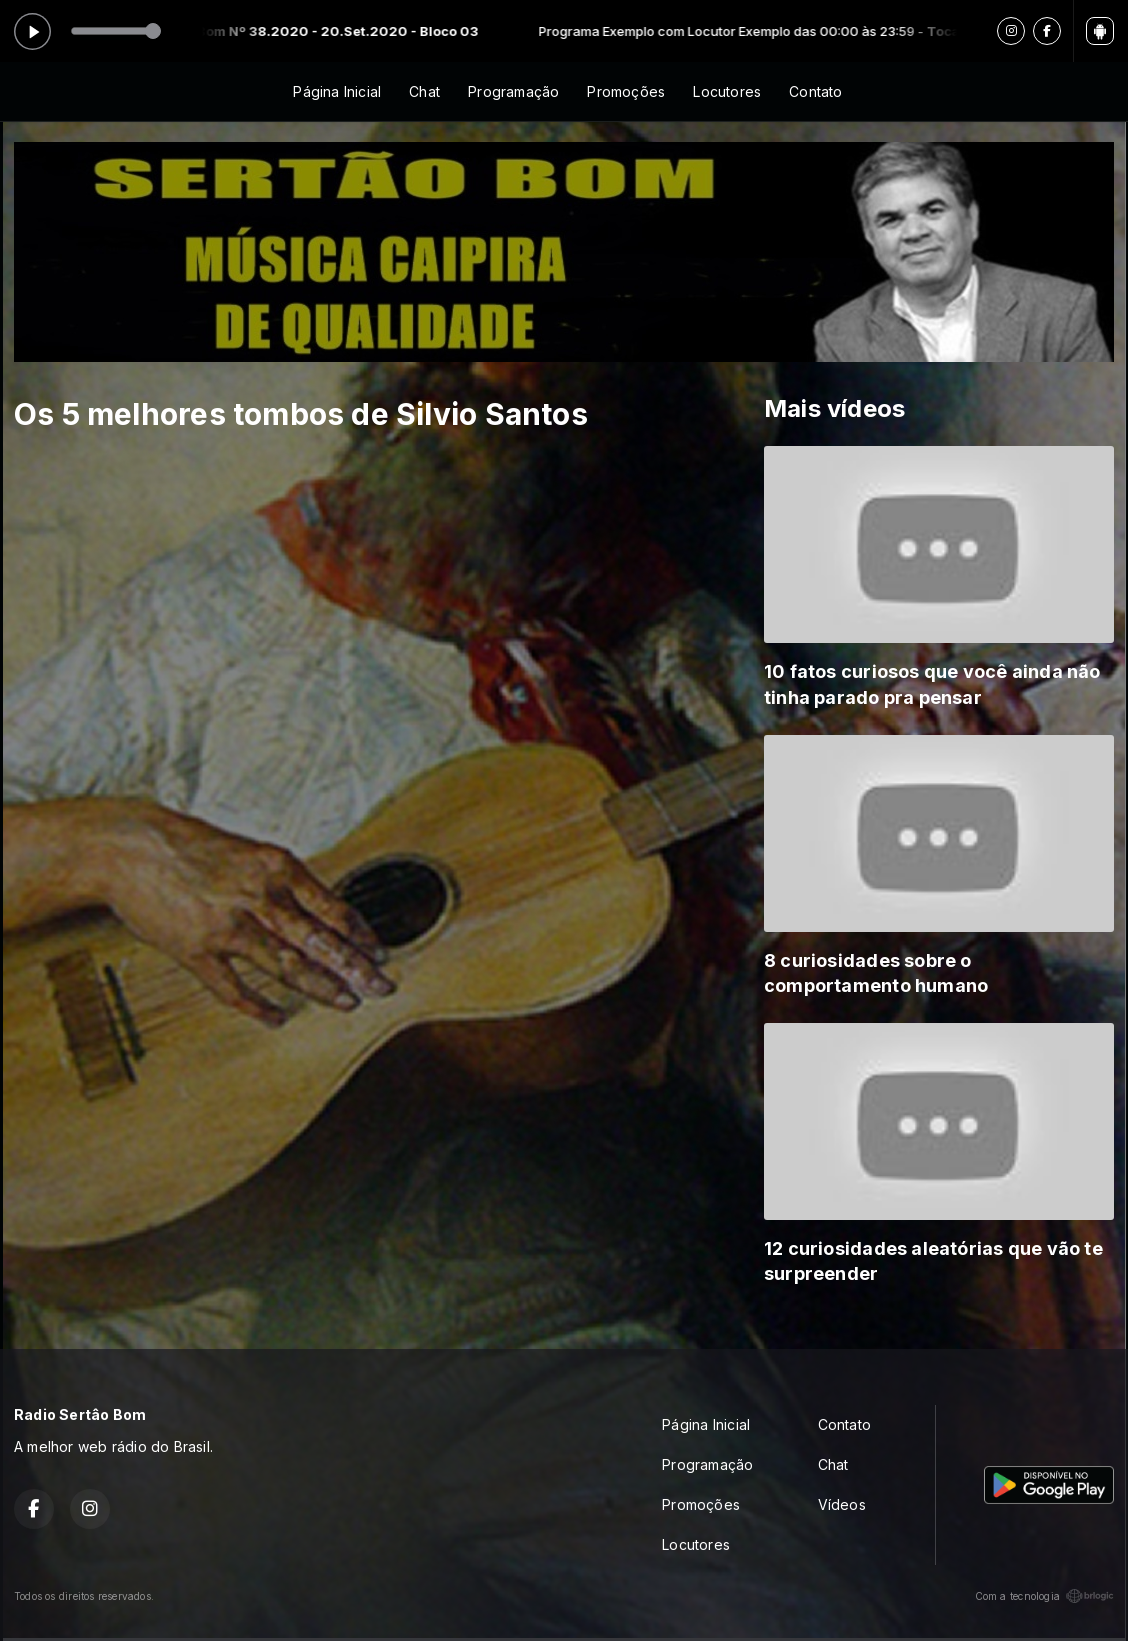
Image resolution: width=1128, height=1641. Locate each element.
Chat (424, 91)
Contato (815, 91)
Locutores (727, 91)
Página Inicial (337, 91)
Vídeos (842, 1504)
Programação (513, 91)
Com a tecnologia (1044, 1596)
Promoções (626, 91)
